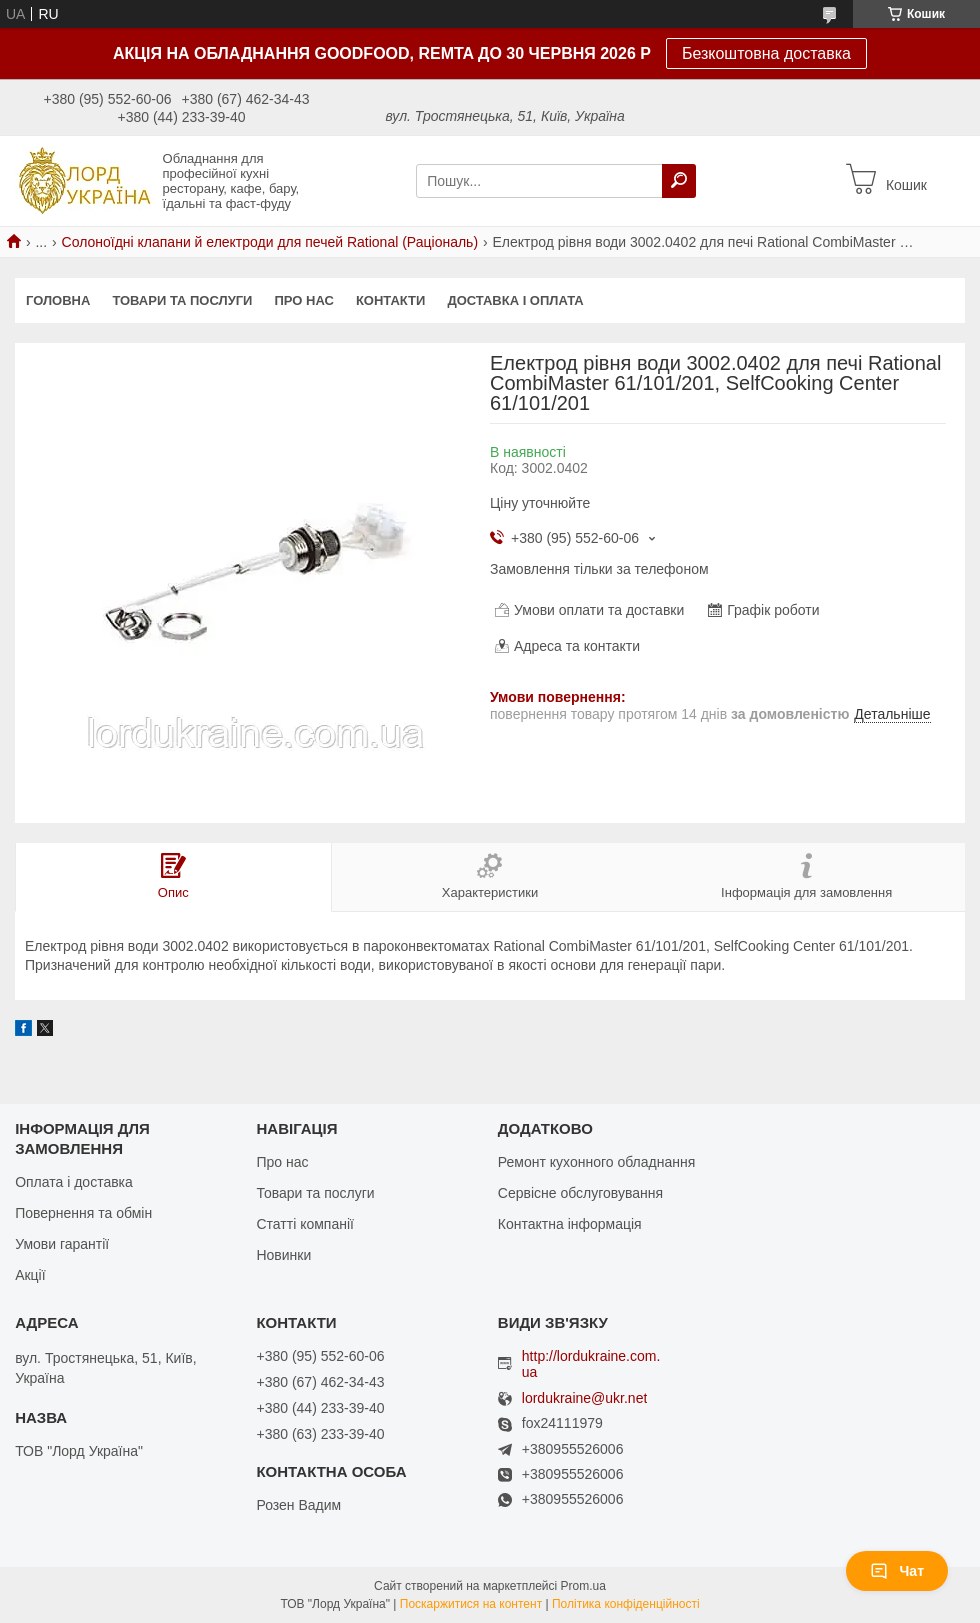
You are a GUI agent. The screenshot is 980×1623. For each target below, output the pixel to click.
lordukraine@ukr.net (585, 1398)
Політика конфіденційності (626, 1604)
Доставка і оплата (515, 300)
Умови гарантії (62, 1244)
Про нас (303, 300)
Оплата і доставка (74, 1182)
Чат (897, 1571)
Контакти (391, 300)
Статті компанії (304, 1224)
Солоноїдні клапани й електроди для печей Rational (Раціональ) (270, 242)
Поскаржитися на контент (471, 1604)
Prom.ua (583, 1586)
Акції (30, 1275)
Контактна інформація (570, 1224)
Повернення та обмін (83, 1213)
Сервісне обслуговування (580, 1193)
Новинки (283, 1255)
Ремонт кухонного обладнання (596, 1162)
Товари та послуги (182, 300)
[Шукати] (679, 181)
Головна (58, 300)
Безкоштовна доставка (766, 53)
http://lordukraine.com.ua (591, 1364)
